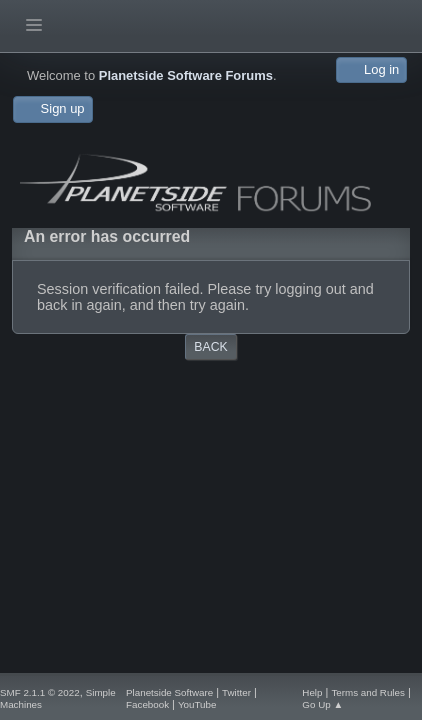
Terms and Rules (368, 692)
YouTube (197, 704)
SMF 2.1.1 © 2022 (40, 692)
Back (210, 347)
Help (312, 692)
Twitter (236, 692)
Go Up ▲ (322, 704)
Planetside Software (169, 692)
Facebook (147, 704)
